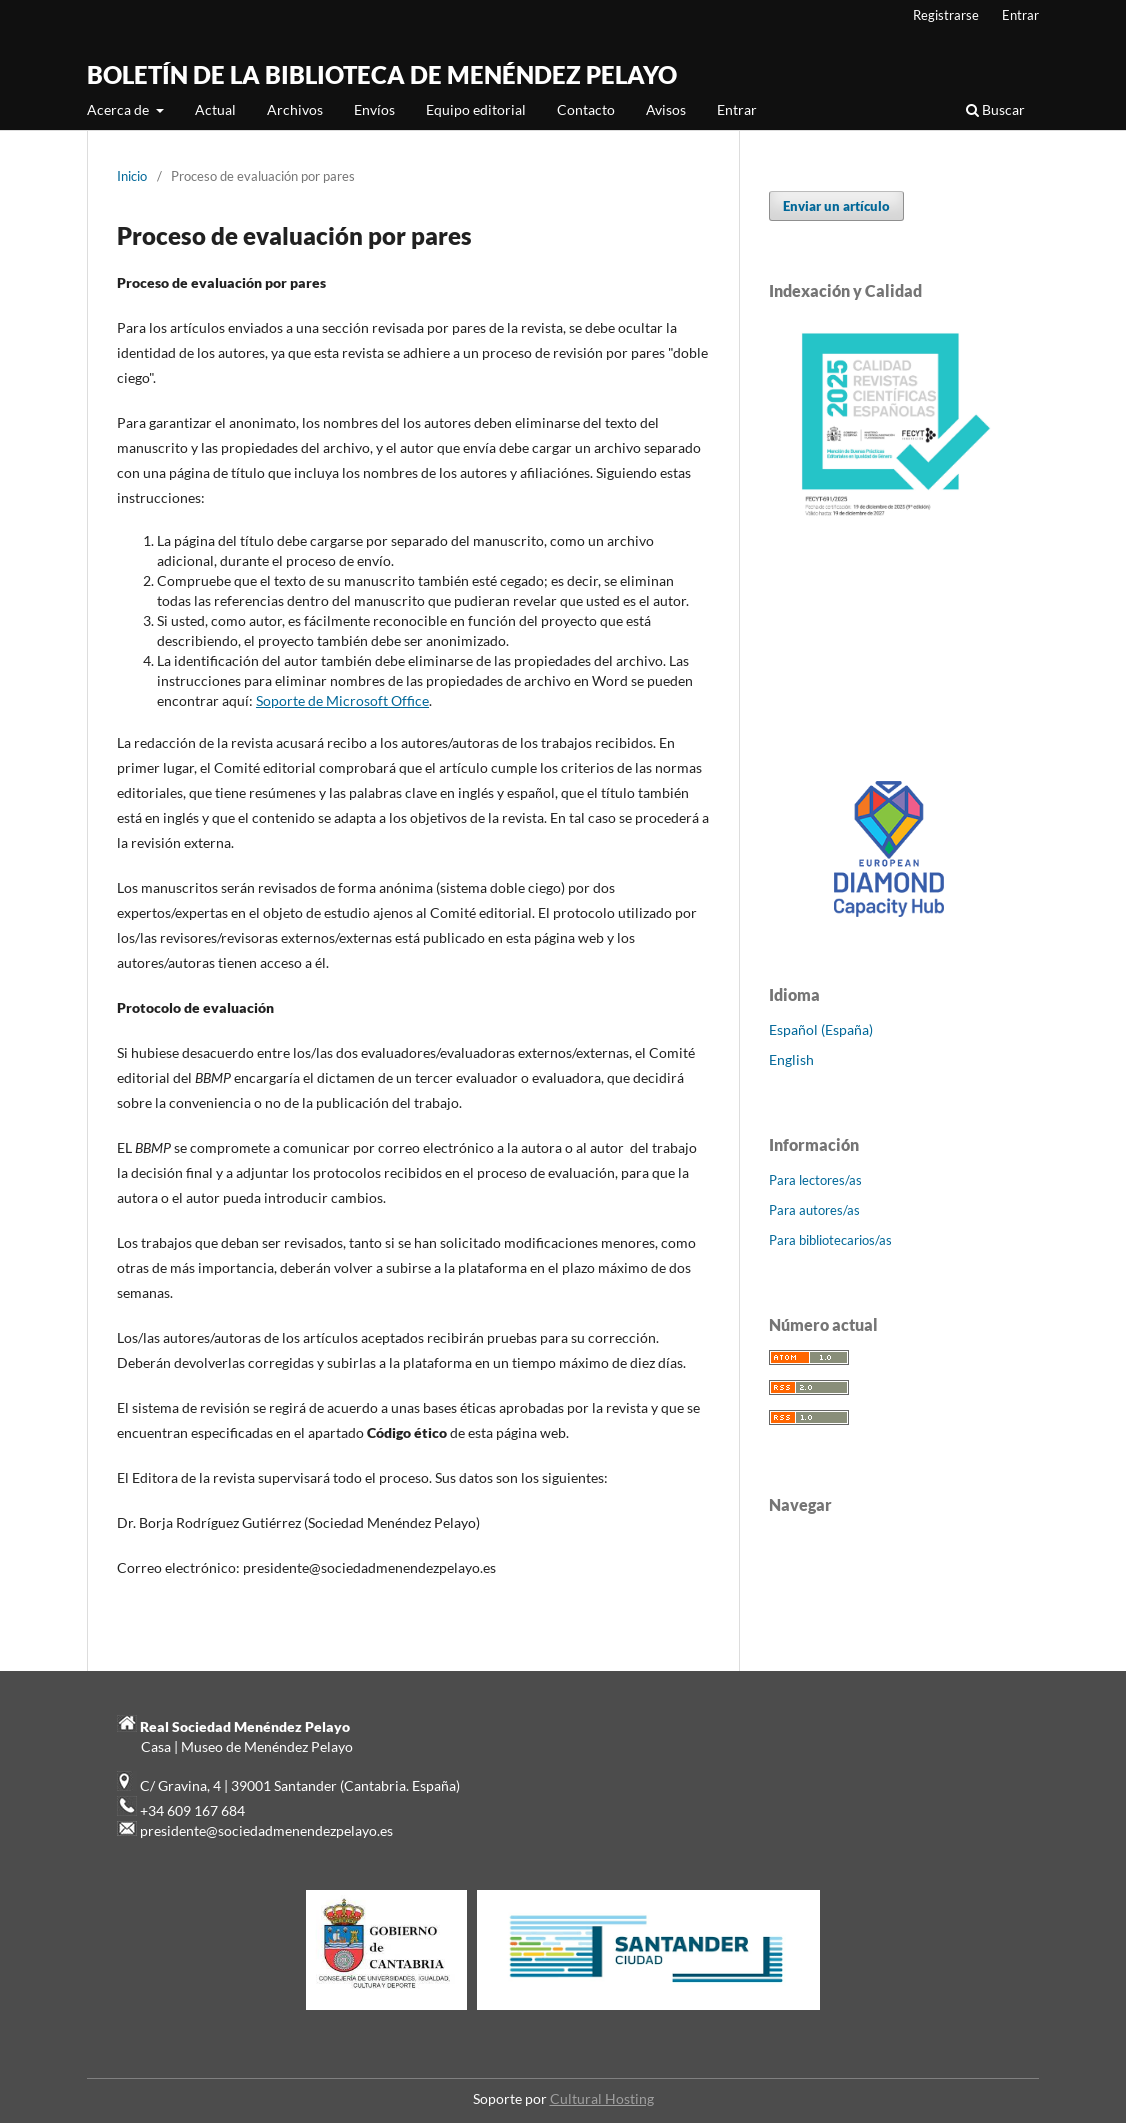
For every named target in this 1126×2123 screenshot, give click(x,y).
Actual (215, 109)
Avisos (666, 109)
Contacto (586, 109)
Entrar (737, 109)
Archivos (295, 109)
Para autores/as (814, 1210)
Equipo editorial (476, 109)
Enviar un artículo (836, 206)
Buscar (995, 109)
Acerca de (119, 109)
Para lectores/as (815, 1180)
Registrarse (946, 15)
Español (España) (821, 1029)
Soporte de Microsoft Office (342, 700)
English (791, 1059)
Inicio (132, 176)
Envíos (374, 109)
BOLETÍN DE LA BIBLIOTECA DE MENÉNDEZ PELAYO (382, 74)
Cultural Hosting (602, 2098)
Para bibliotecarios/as (830, 1240)
